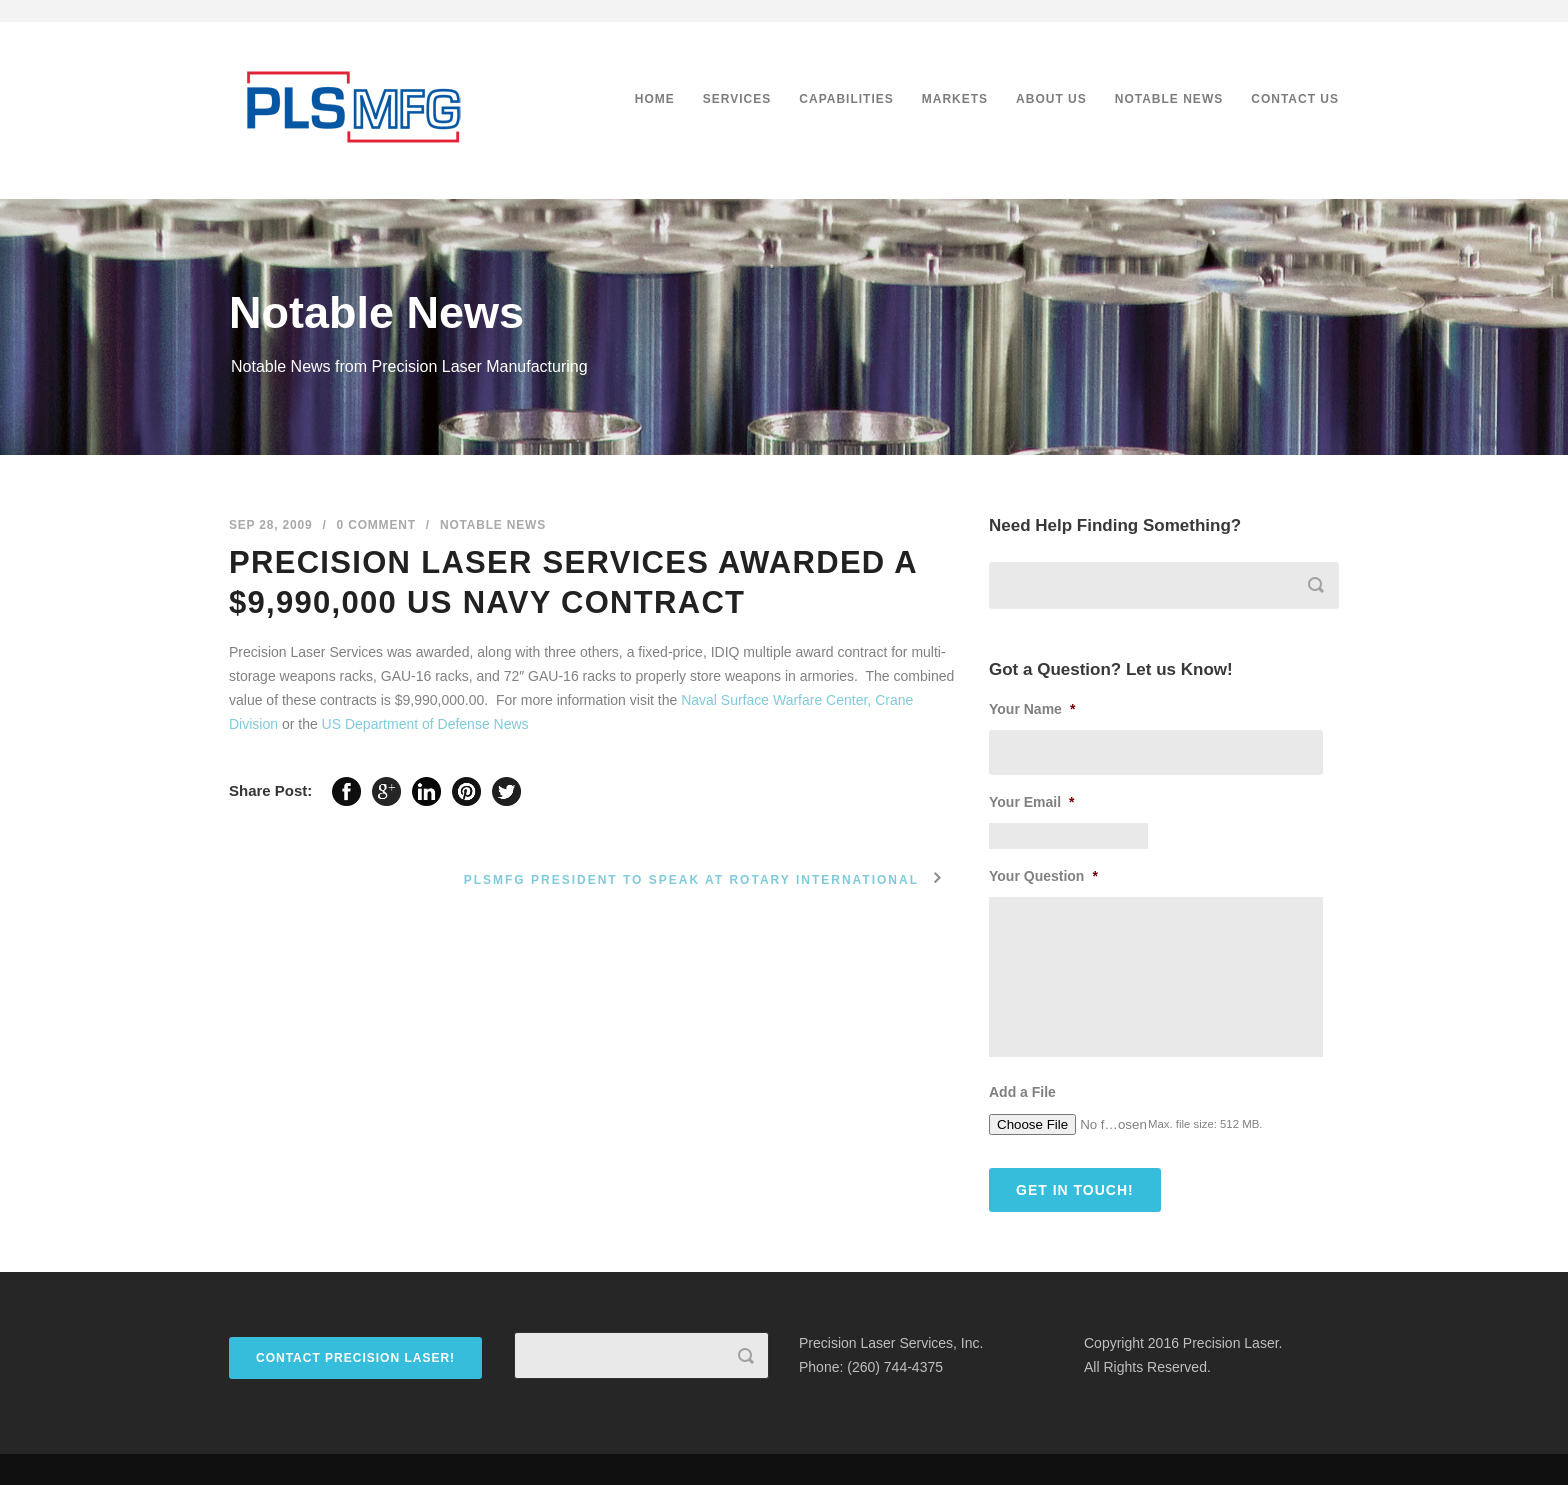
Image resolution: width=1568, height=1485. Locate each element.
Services (737, 99)
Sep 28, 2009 (270, 525)
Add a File (1022, 1092)
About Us (1051, 99)
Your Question (1043, 876)
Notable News (1169, 99)
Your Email (1032, 802)
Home (655, 99)
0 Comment (376, 525)
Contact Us (1295, 99)
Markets (955, 99)
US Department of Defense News (425, 724)
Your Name (1032, 709)
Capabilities (846, 99)
